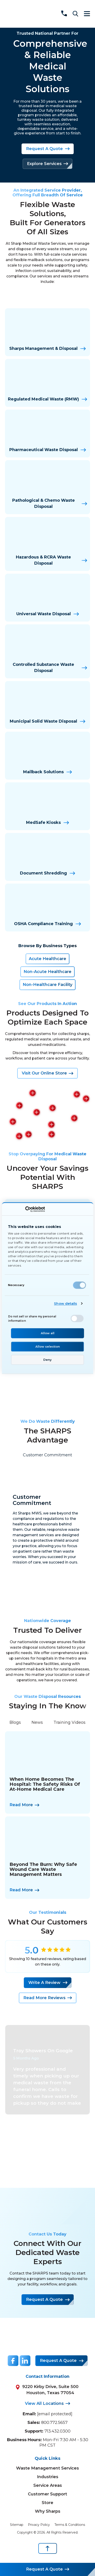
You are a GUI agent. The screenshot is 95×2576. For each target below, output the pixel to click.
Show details (65, 1303)
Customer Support (47, 2494)
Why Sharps (47, 2511)
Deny (47, 1359)
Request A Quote (44, 2299)
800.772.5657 (54, 2422)
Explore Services (44, 163)
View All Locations (44, 2403)
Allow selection (47, 1346)
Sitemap (16, 2525)
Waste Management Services (47, 2468)
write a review (44, 1982)
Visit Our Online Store (44, 1073)
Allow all (47, 1333)
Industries (47, 2476)
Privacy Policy (39, 2525)
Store (47, 2502)
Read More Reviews (44, 1997)
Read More (21, 1804)
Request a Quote (44, 148)
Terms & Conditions (69, 2525)
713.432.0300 (57, 2431)
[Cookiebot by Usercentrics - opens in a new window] (25, 1209)
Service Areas (47, 2485)
